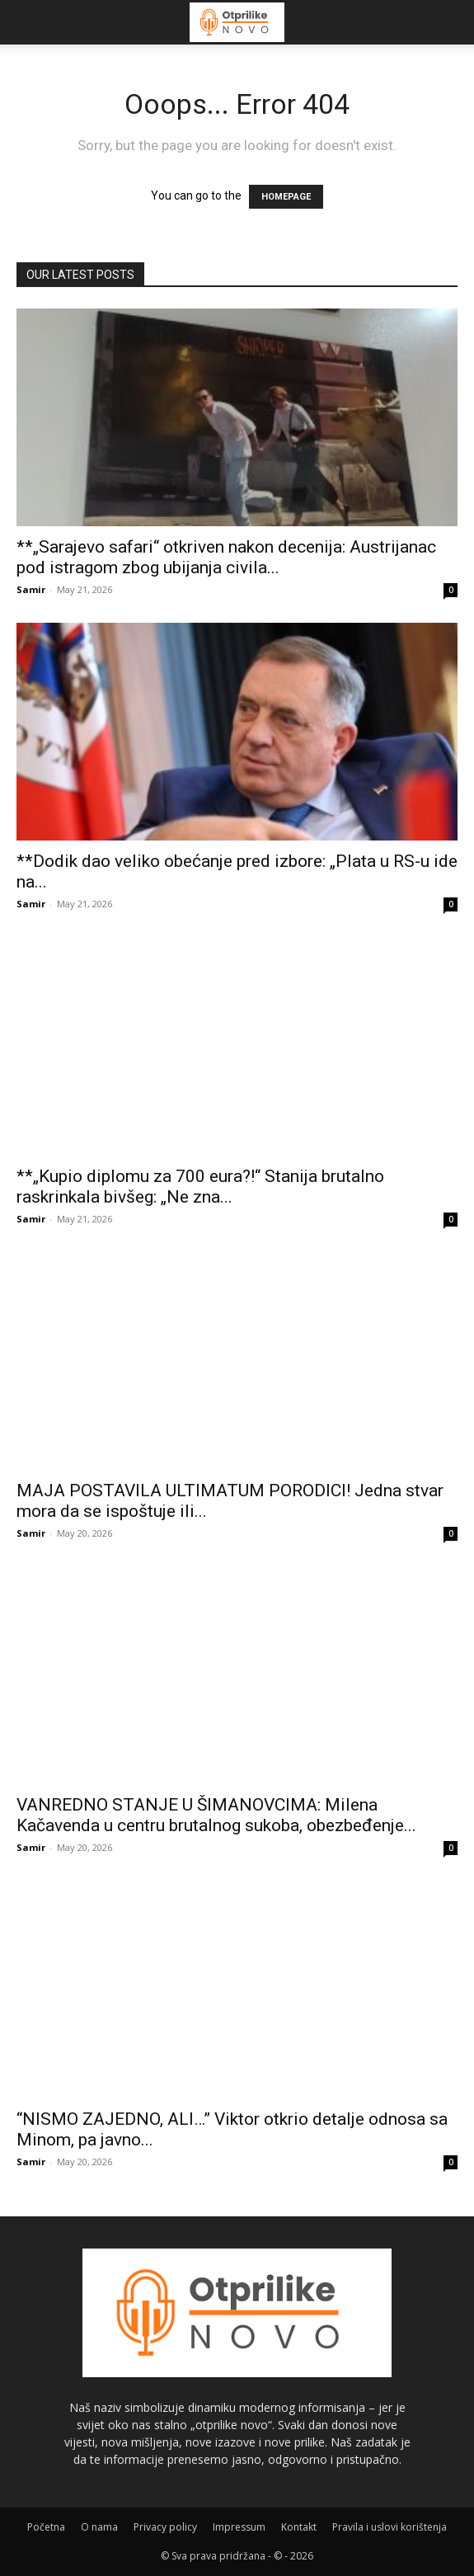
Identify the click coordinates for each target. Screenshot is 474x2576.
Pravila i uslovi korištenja (389, 2527)
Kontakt (299, 2527)
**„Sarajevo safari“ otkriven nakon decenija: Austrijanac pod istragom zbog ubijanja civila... (226, 557)
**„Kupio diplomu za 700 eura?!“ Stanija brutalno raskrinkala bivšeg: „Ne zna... (200, 1186)
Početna (46, 2527)
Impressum (239, 2527)
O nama (99, 2527)
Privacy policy (165, 2527)
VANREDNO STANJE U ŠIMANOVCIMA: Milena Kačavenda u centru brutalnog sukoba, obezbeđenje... (216, 1815)
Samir (30, 589)
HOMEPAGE (286, 196)
